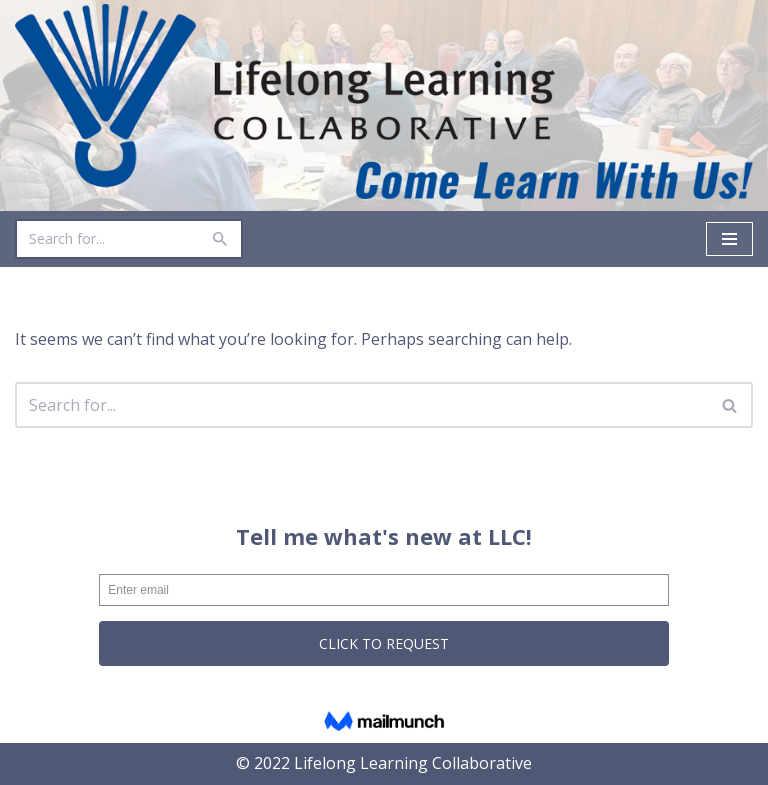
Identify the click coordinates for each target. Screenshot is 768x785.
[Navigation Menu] (729, 239)
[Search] (106, 239)
